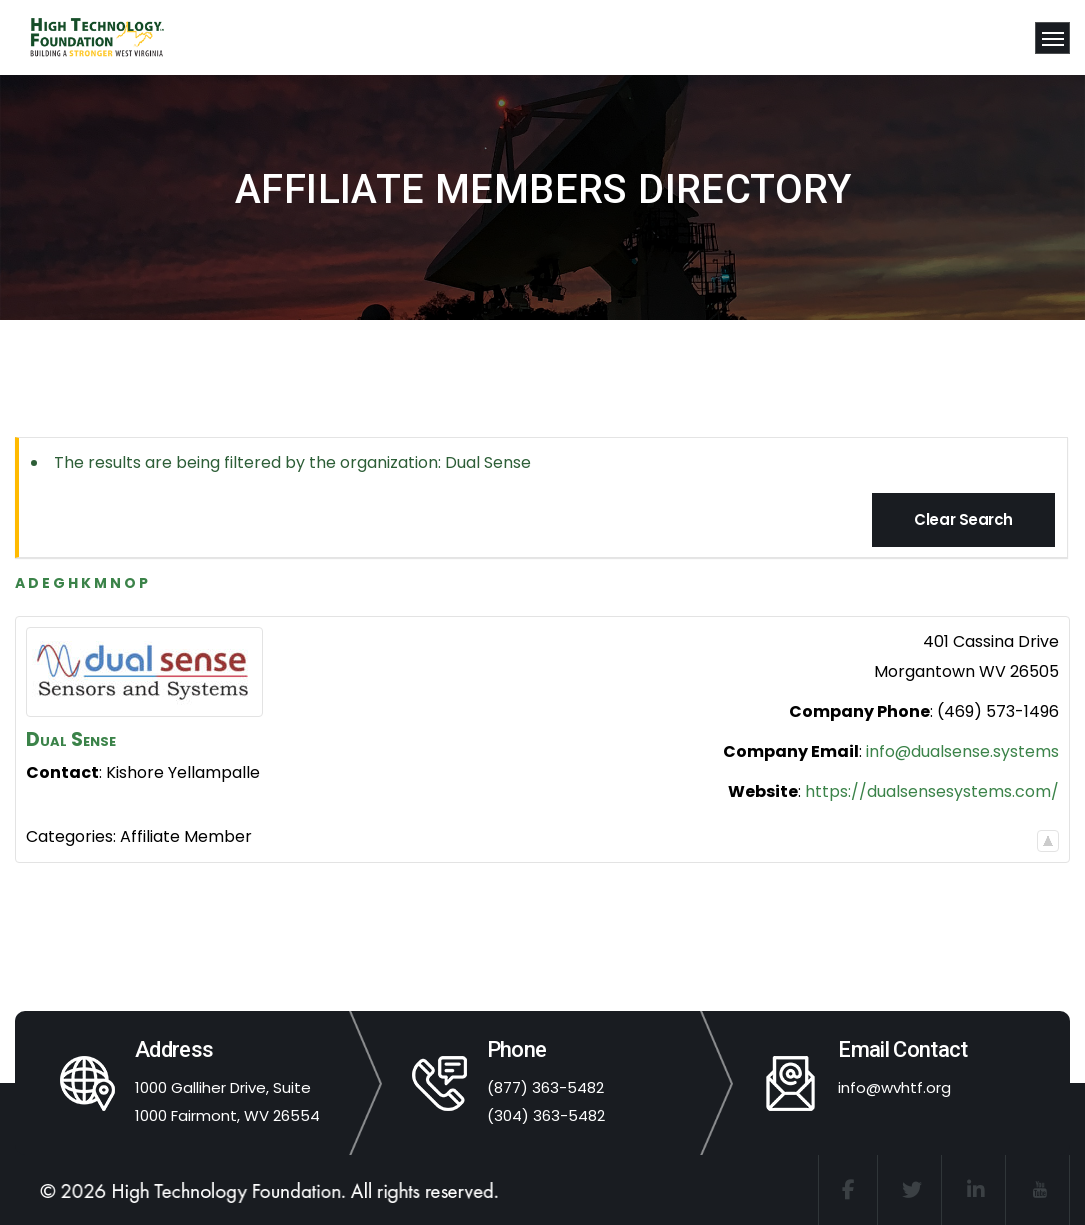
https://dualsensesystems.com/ (932, 791)
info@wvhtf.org (894, 1087)
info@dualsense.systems (962, 751)
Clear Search (963, 519)
